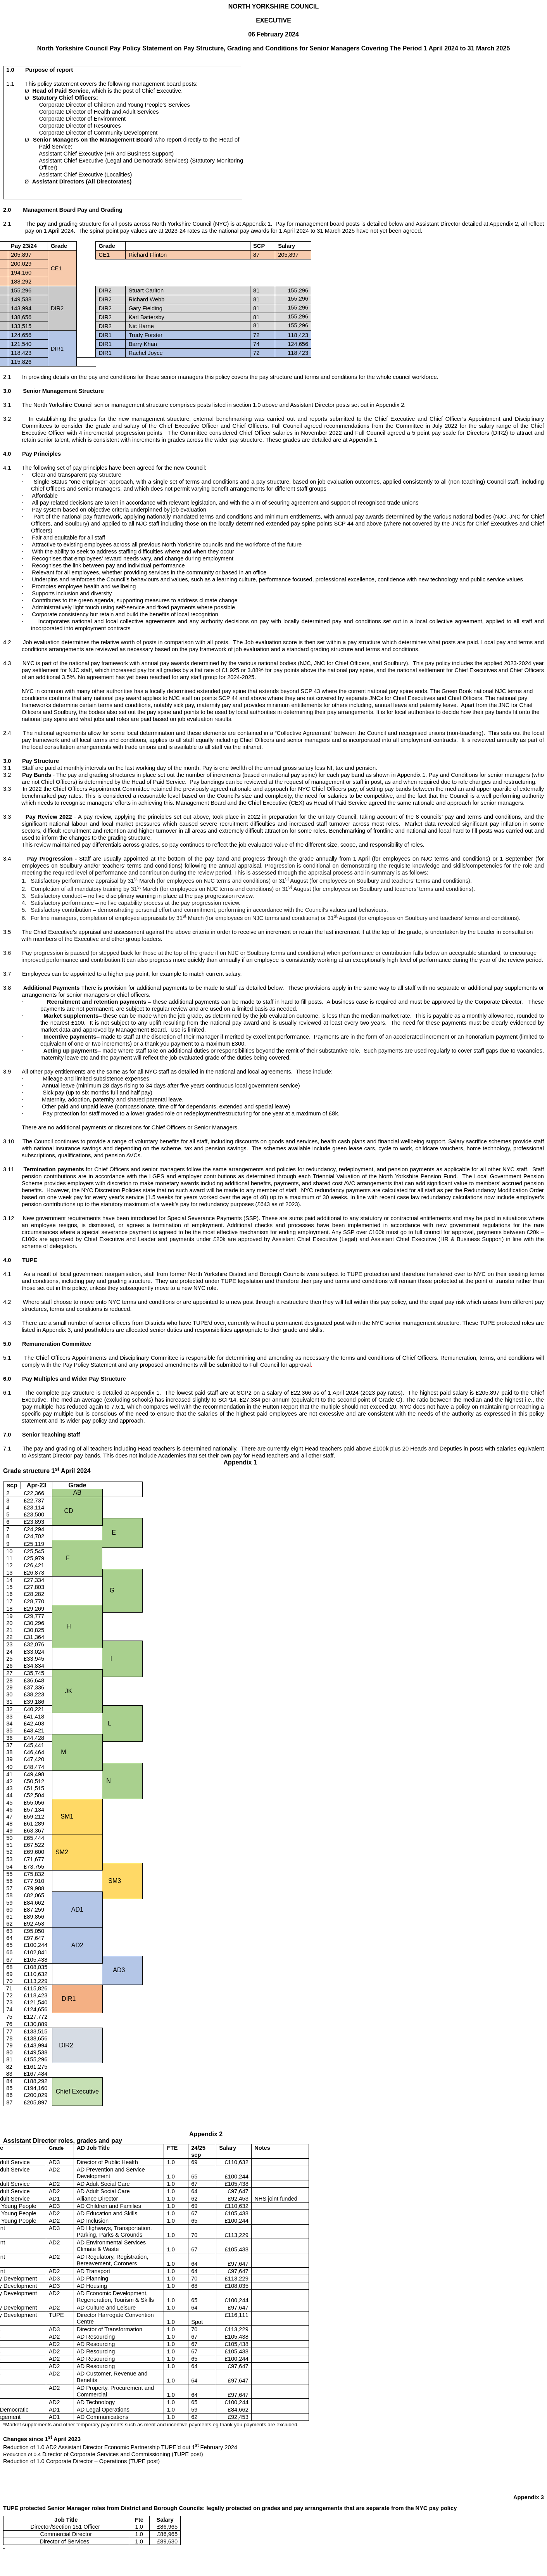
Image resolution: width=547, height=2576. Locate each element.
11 (15, 1169)
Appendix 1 (258, 1462)
